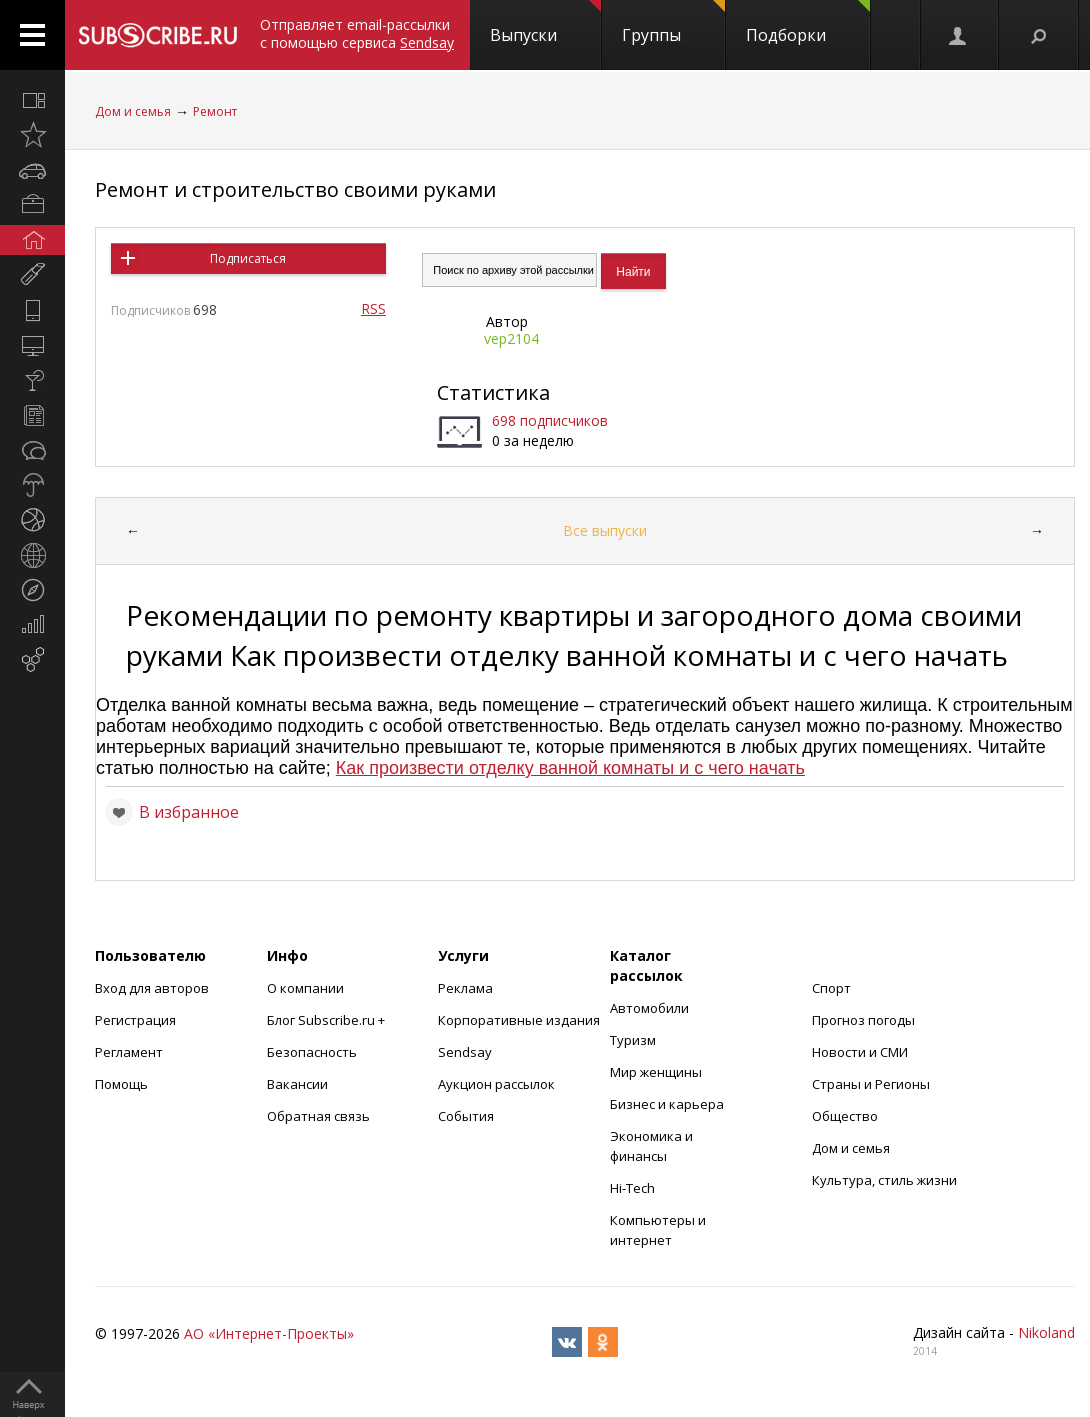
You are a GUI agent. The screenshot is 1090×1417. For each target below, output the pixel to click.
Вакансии (297, 1084)
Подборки (808, 23)
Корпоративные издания (519, 1020)
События (466, 1116)
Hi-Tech (632, 1188)
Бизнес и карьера (667, 1104)
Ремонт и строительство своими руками (295, 189)
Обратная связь (318, 1116)
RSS (373, 308)
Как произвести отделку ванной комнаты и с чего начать (570, 768)
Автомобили (649, 1008)
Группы (673, 23)
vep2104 (511, 338)
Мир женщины (656, 1072)
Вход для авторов (152, 988)
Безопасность (312, 1052)
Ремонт (215, 111)
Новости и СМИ (860, 1052)
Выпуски (545, 23)
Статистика (493, 392)
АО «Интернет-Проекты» (269, 1333)
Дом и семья (133, 111)
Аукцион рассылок (496, 1084)
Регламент (129, 1052)
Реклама (465, 988)
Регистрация (135, 1020)
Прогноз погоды (863, 1020)
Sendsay (465, 1052)
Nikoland (1046, 1332)
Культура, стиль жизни (884, 1180)
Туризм (633, 1040)
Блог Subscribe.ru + (327, 1020)
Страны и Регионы (871, 1084)
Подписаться (248, 258)
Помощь (121, 1084)
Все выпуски (605, 530)
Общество (845, 1116)
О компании (305, 988)
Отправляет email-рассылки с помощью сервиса (357, 33)
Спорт (831, 988)
